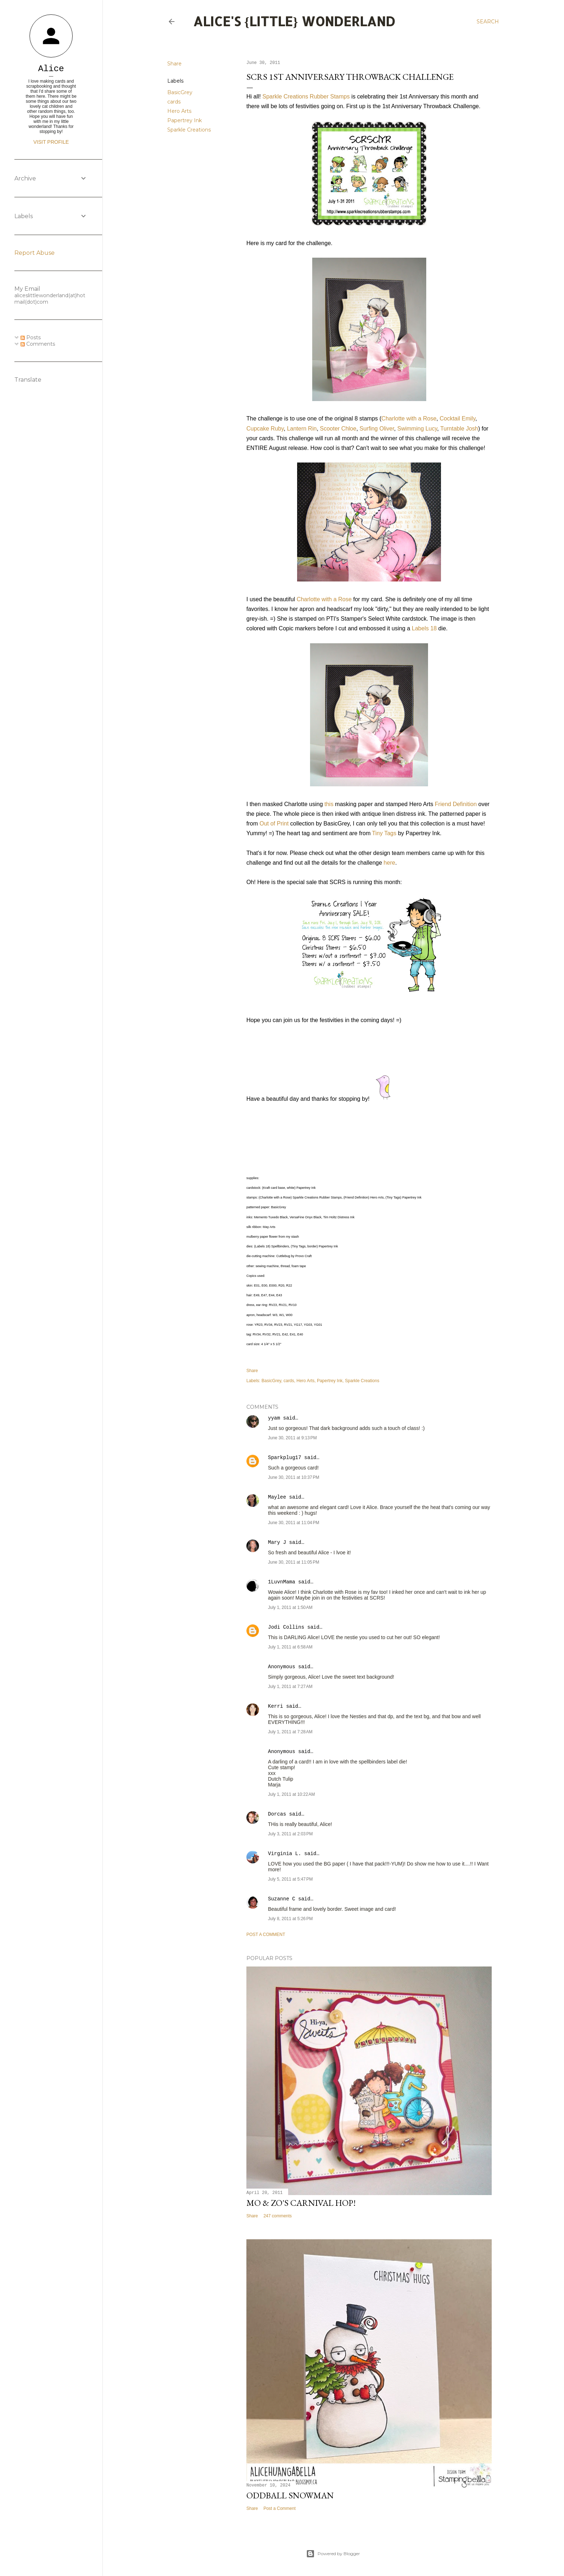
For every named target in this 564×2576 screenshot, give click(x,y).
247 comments (277, 2215)
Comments (38, 344)
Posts (31, 337)
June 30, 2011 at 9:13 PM (292, 1437)
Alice (51, 69)
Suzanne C (281, 1899)
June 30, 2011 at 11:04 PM (293, 1522)
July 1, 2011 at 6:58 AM (290, 1647)
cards (174, 101)
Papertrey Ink (184, 120)
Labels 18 (424, 628)
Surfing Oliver (377, 429)
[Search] (488, 21)
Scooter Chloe (338, 429)
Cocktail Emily (457, 418)
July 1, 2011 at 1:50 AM (290, 1607)
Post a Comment (265, 1934)
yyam (274, 1418)
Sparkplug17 (284, 1457)
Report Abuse (34, 252)
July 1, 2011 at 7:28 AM (290, 1731)
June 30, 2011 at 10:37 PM (293, 1477)
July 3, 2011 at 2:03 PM (290, 1833)
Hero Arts (179, 111)
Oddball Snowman (290, 2495)
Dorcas (277, 1814)
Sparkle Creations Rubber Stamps (306, 96)
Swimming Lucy (417, 429)
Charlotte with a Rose (408, 418)
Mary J (277, 1542)
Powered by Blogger (333, 2553)
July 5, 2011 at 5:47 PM (290, 1879)
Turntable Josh (459, 429)
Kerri (275, 1706)
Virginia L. (284, 1854)
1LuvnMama (281, 1582)
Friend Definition (456, 804)
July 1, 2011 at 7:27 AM (290, 1686)
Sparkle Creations (189, 129)
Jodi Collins (286, 1627)
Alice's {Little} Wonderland (294, 21)
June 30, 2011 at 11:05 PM (293, 1562)
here (389, 863)
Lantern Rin (302, 429)
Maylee (277, 1497)
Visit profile (51, 142)
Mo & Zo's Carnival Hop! (301, 2202)
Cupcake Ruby (265, 429)
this (328, 804)
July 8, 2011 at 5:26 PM (290, 1918)
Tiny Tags (384, 833)
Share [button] (174, 63)
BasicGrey (179, 92)
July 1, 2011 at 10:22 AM (291, 1794)
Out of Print (273, 823)
